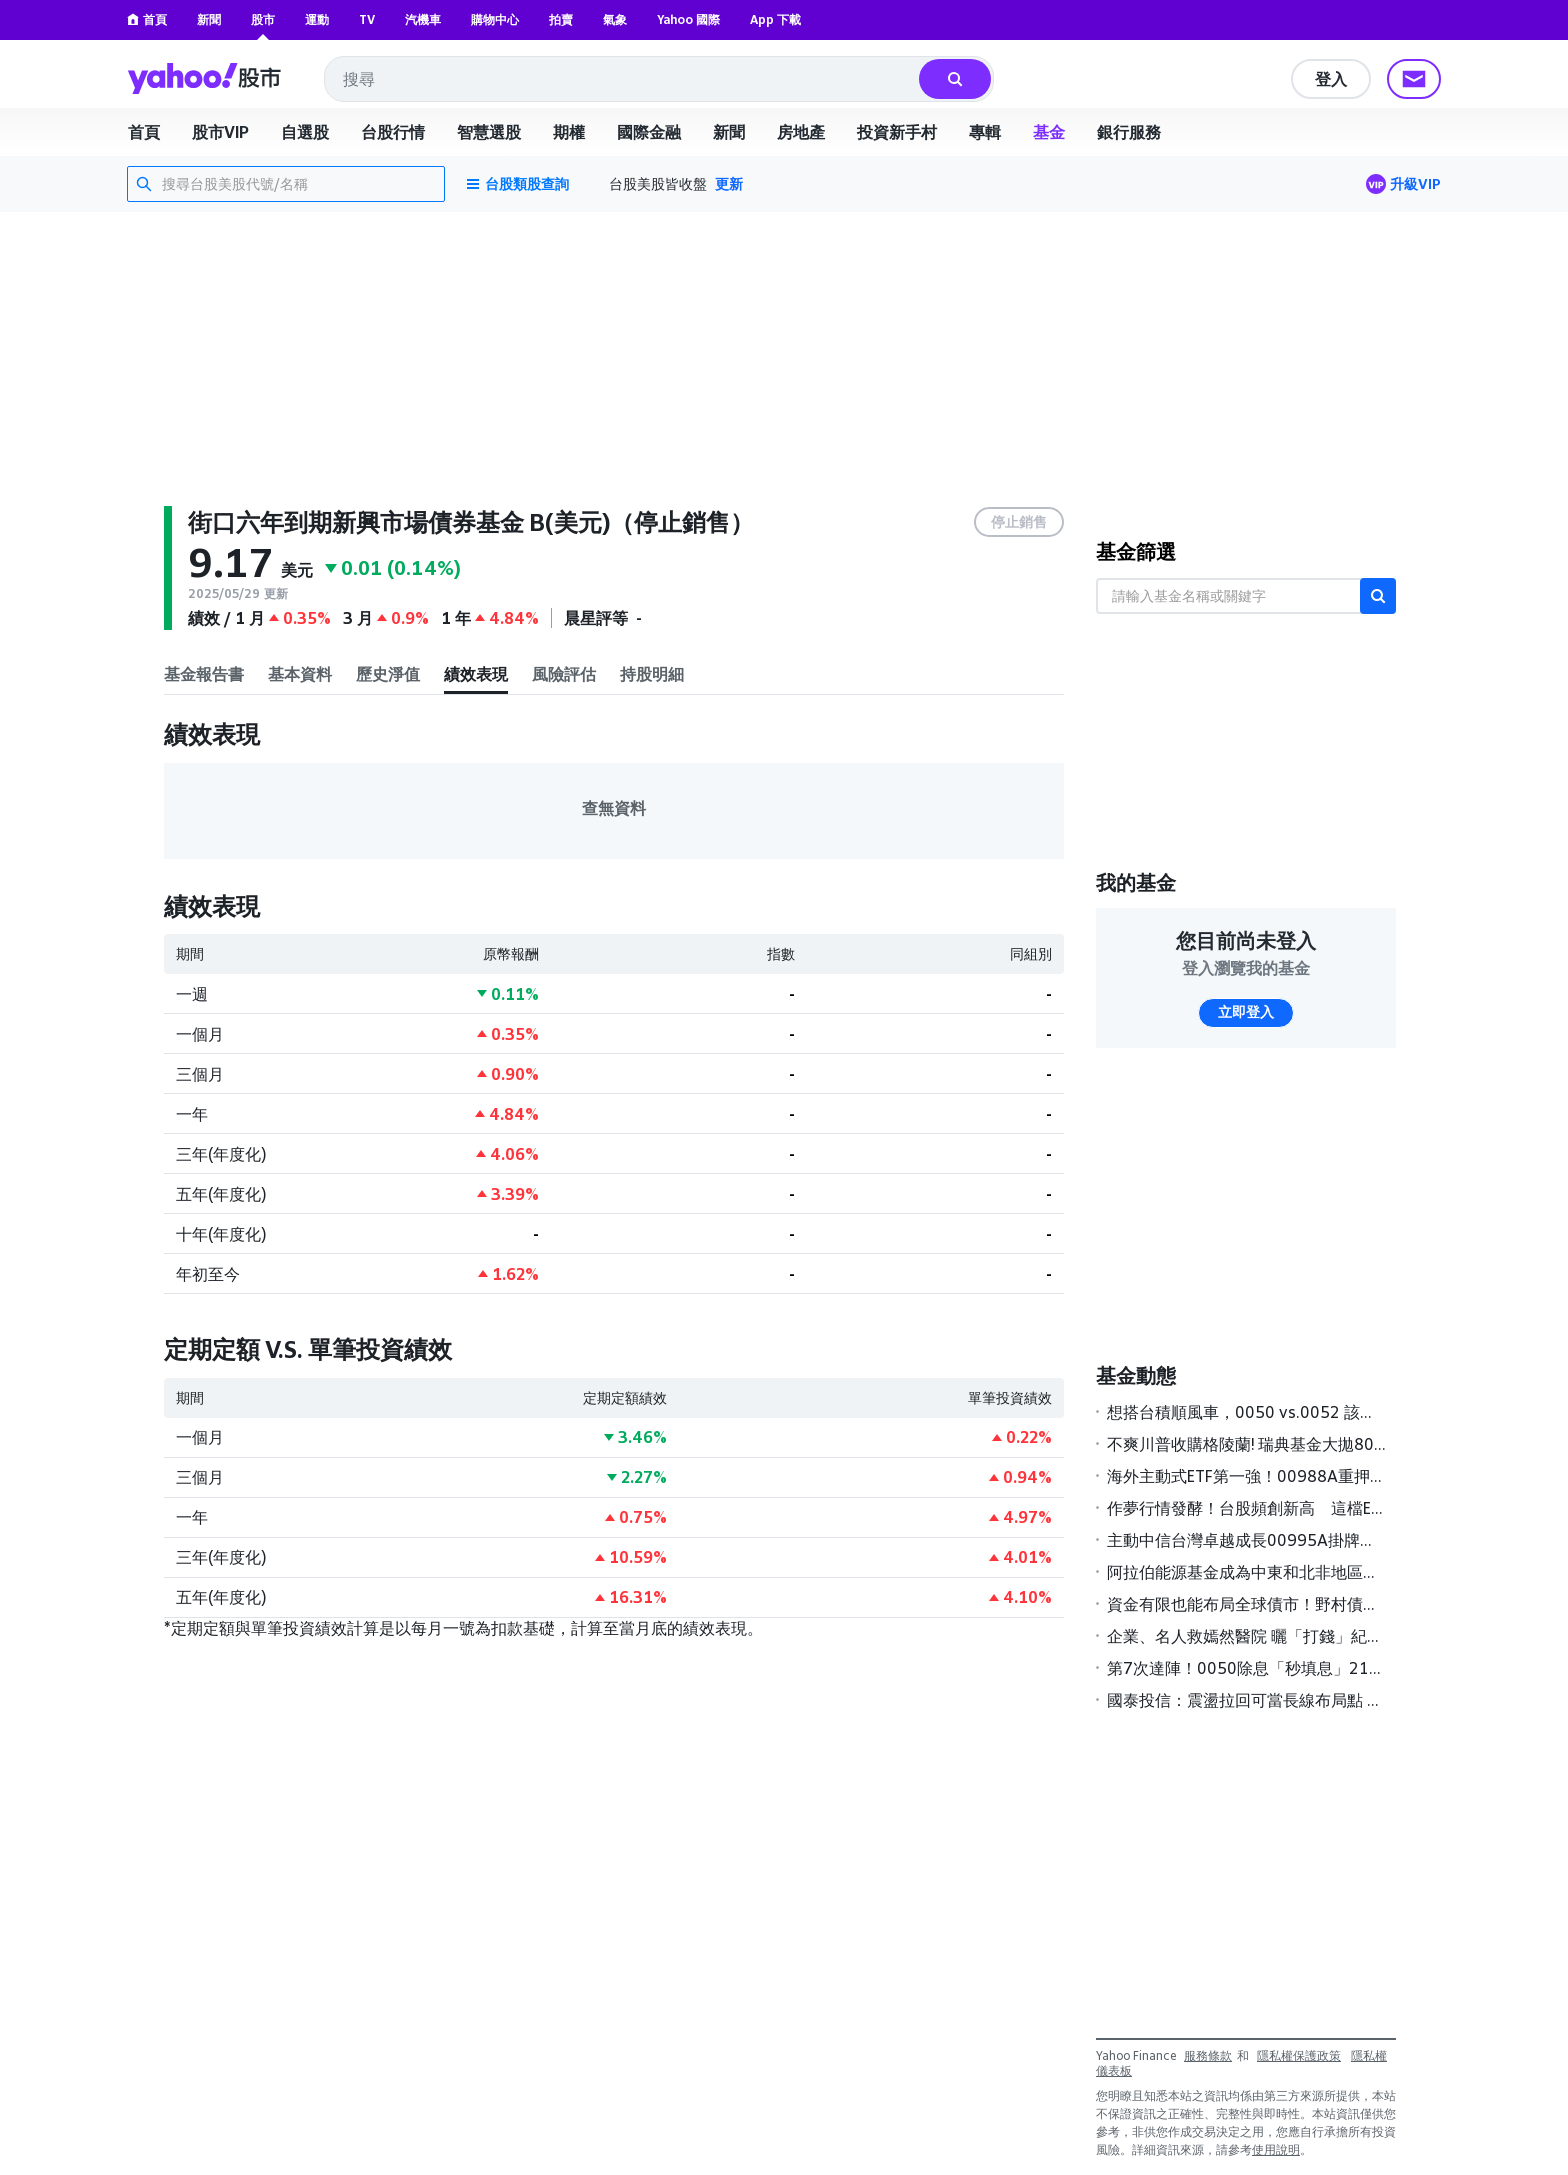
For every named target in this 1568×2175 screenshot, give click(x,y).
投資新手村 (897, 132)
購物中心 (495, 19)
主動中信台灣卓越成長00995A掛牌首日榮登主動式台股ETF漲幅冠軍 (1247, 1540)
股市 (263, 19)
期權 (569, 132)
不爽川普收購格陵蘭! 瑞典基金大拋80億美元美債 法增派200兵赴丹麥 (1247, 1444)
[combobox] (623, 79)
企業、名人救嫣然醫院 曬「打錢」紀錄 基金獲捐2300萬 (1247, 1636)
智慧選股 (489, 132)
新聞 (209, 19)
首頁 (147, 19)
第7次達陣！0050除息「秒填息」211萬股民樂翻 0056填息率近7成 (1247, 1668)
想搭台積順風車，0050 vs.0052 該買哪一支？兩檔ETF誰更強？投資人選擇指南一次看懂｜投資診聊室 (1247, 1412)
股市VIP (220, 132)
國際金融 (649, 132)
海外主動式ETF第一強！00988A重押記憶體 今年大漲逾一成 (1247, 1476)
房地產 (801, 132)
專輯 (985, 132)
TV (367, 19)
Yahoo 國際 (688, 19)
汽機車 (423, 19)
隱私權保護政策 (1299, 2055)
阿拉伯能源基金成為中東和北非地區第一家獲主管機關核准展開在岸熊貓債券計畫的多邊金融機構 (1247, 1572)
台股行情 (393, 132)
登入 (1331, 79)
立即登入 (1246, 1012)
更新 (729, 183)
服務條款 (1208, 2055)
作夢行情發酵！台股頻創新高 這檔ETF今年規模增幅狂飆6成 (1247, 1508)
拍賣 (561, 19)
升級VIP (1415, 183)
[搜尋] (955, 79)
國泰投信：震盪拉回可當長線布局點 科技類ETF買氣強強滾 (1247, 1700)
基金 (1049, 132)
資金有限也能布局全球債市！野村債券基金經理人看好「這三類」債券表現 (1247, 1604)
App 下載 (775, 19)
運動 (317, 19)
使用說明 (1276, 2149)
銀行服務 (1129, 132)
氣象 (615, 19)
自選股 (305, 132)
